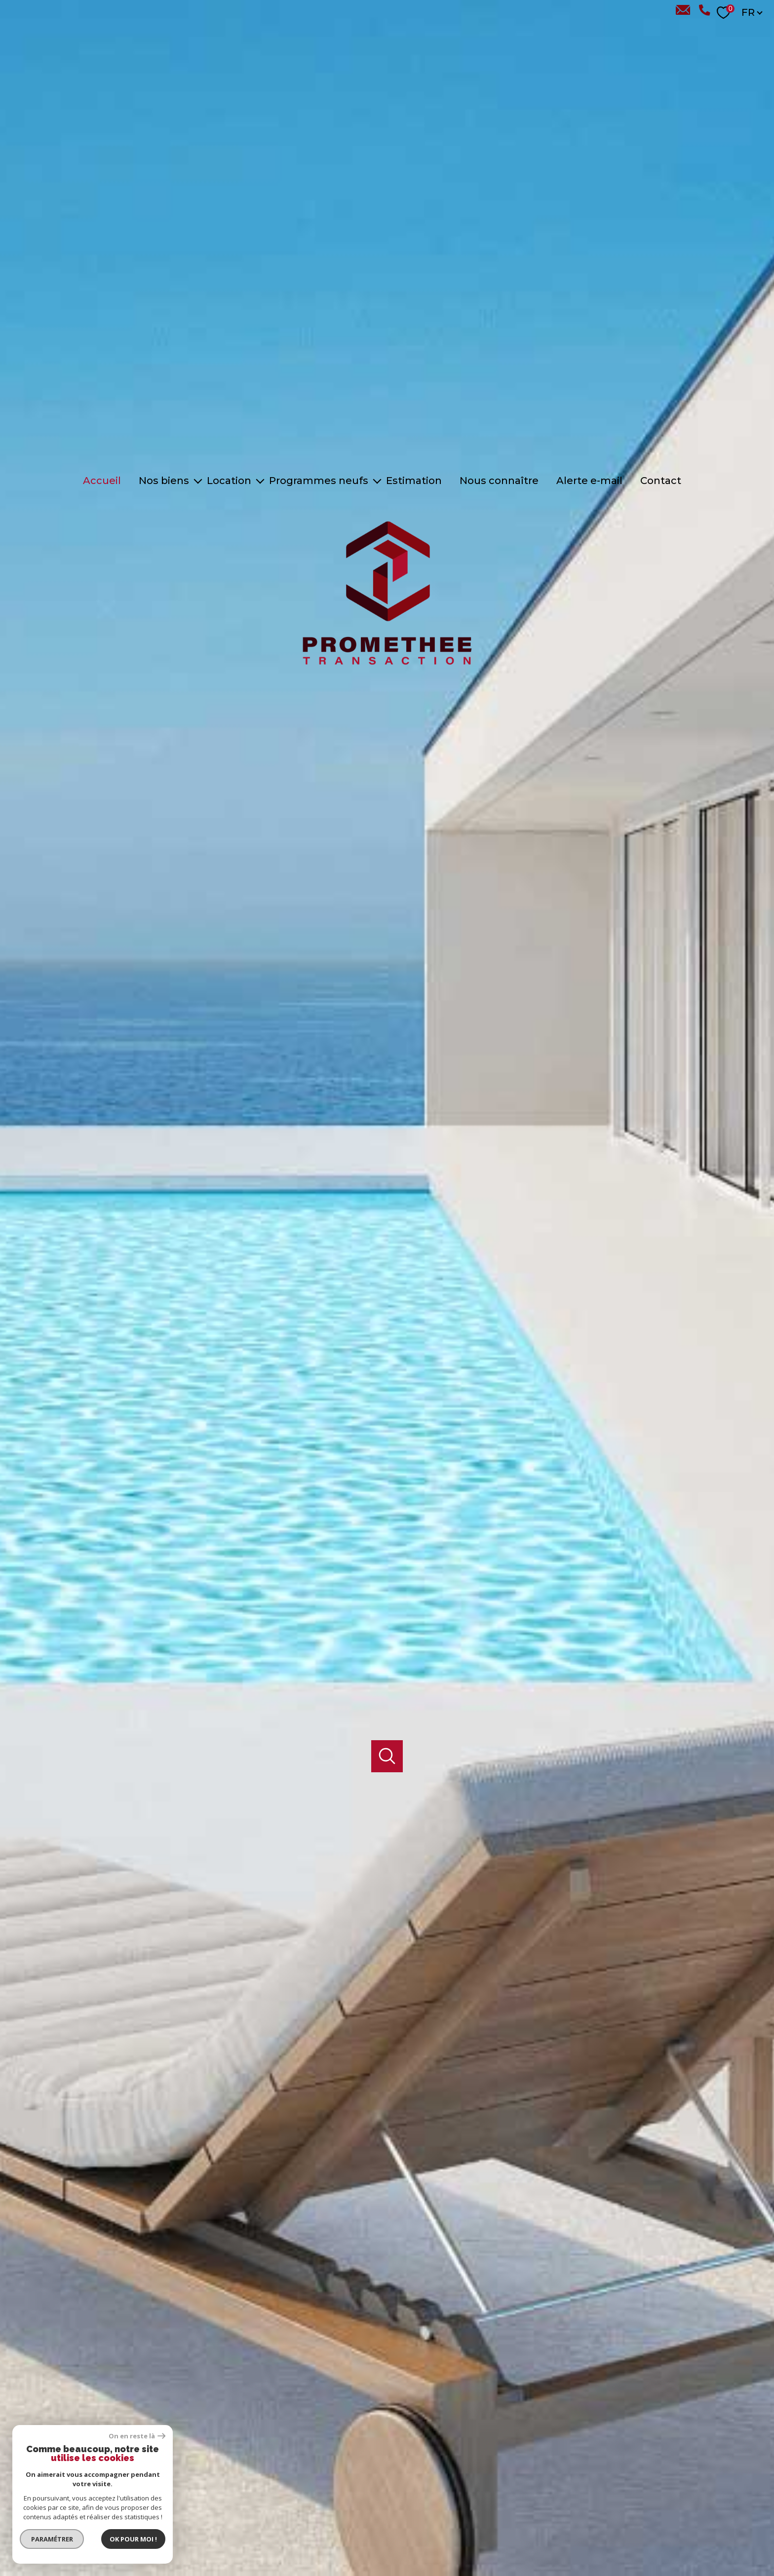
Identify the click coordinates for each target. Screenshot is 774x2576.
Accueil (102, 480)
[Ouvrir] (387, 1717)
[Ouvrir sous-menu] (198, 480)
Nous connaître (499, 480)
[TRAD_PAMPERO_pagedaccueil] (387, 671)
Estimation (414, 480)
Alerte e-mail (589, 480)
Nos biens (164, 480)
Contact (660, 480)
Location (229, 480)
